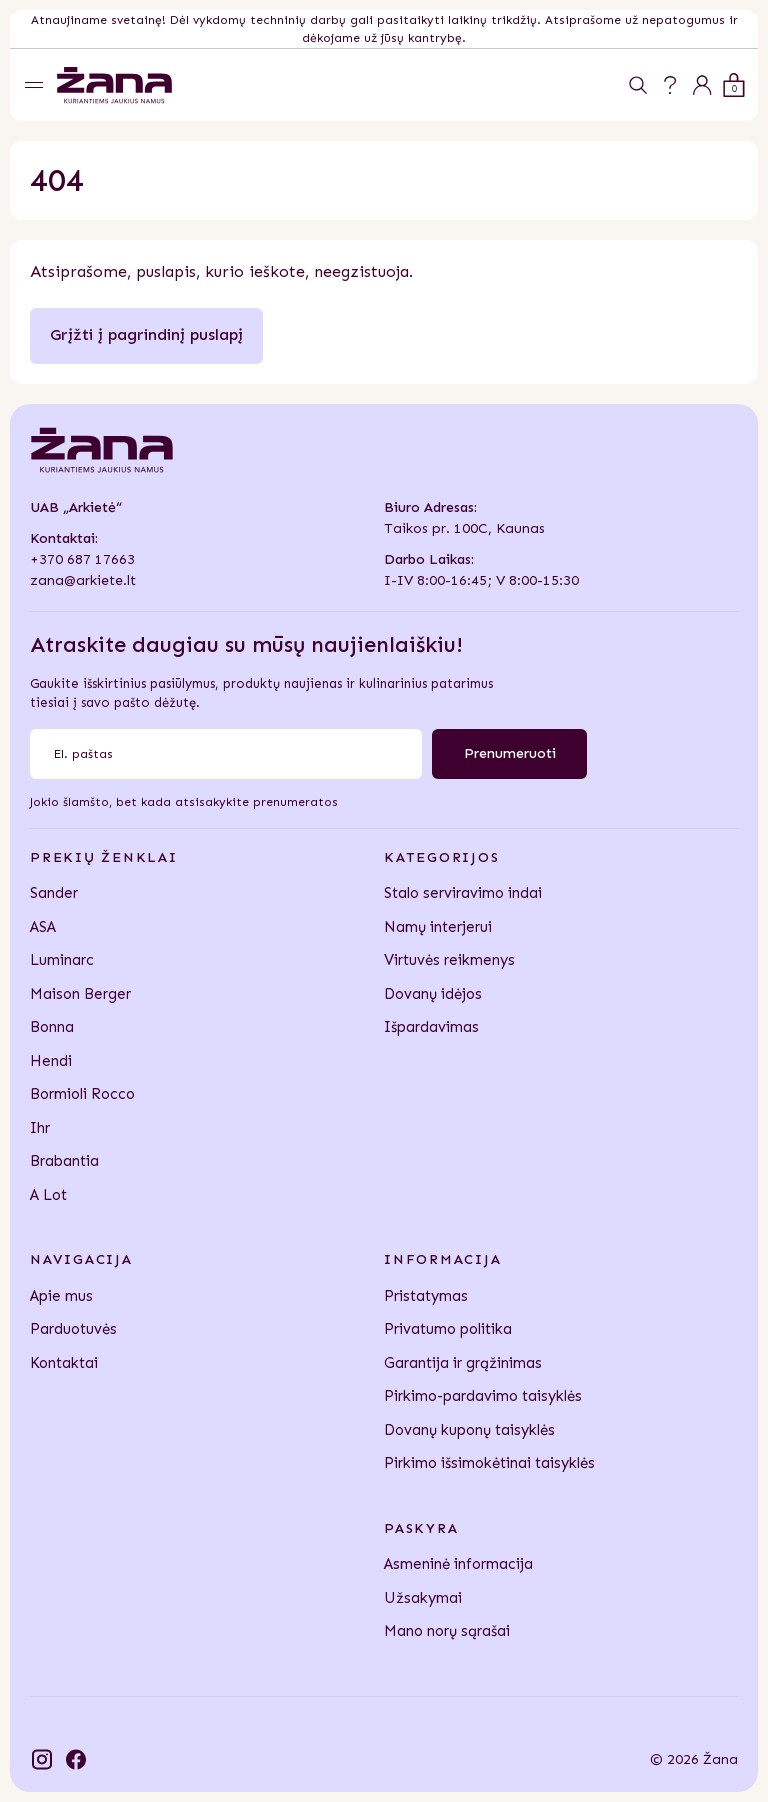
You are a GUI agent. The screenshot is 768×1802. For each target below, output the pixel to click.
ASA (43, 927)
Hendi (51, 1061)
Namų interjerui (438, 927)
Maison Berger (80, 994)
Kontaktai (64, 1363)
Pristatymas (426, 1296)
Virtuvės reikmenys (449, 960)
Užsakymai (423, 1598)
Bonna (52, 1027)
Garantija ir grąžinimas (463, 1363)
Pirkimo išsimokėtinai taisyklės (489, 1463)
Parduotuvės (73, 1329)
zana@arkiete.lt (83, 580)
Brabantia (64, 1161)
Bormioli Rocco (82, 1094)
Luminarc (62, 960)
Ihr (40, 1128)
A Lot (48, 1195)
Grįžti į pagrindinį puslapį (146, 334)
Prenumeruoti (510, 753)
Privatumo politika (448, 1329)
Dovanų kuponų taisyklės (469, 1430)
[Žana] (114, 85)
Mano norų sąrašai (447, 1631)
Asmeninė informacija (458, 1564)
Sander (54, 893)
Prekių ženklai (104, 857)
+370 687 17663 (82, 559)
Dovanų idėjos (433, 994)
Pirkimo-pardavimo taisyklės (483, 1396)
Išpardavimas (431, 1027)
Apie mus (61, 1296)
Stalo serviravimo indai (463, 893)
